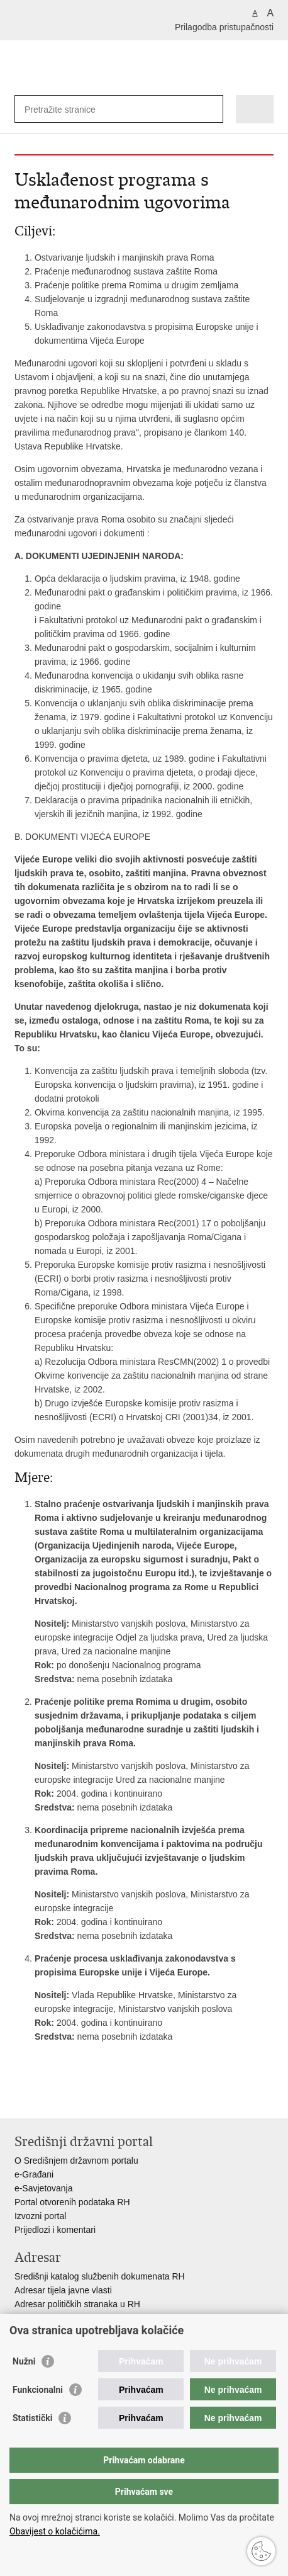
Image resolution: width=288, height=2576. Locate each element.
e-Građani (33, 2174)
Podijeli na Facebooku (48, 2098)
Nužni (24, 2361)
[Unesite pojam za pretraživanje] (70, 109)
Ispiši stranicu (21, 2098)
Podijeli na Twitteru (75, 2098)
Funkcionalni (38, 2390)
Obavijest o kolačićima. (54, 2531)
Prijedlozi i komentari (55, 2230)
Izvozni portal (40, 2216)
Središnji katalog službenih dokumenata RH (99, 2276)
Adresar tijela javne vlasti (63, 2290)
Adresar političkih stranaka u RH (77, 2304)
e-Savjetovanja (43, 2188)
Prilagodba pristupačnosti (224, 27)
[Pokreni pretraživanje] (211, 109)
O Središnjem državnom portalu (76, 2160)
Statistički (32, 2418)
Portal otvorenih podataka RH (72, 2202)
